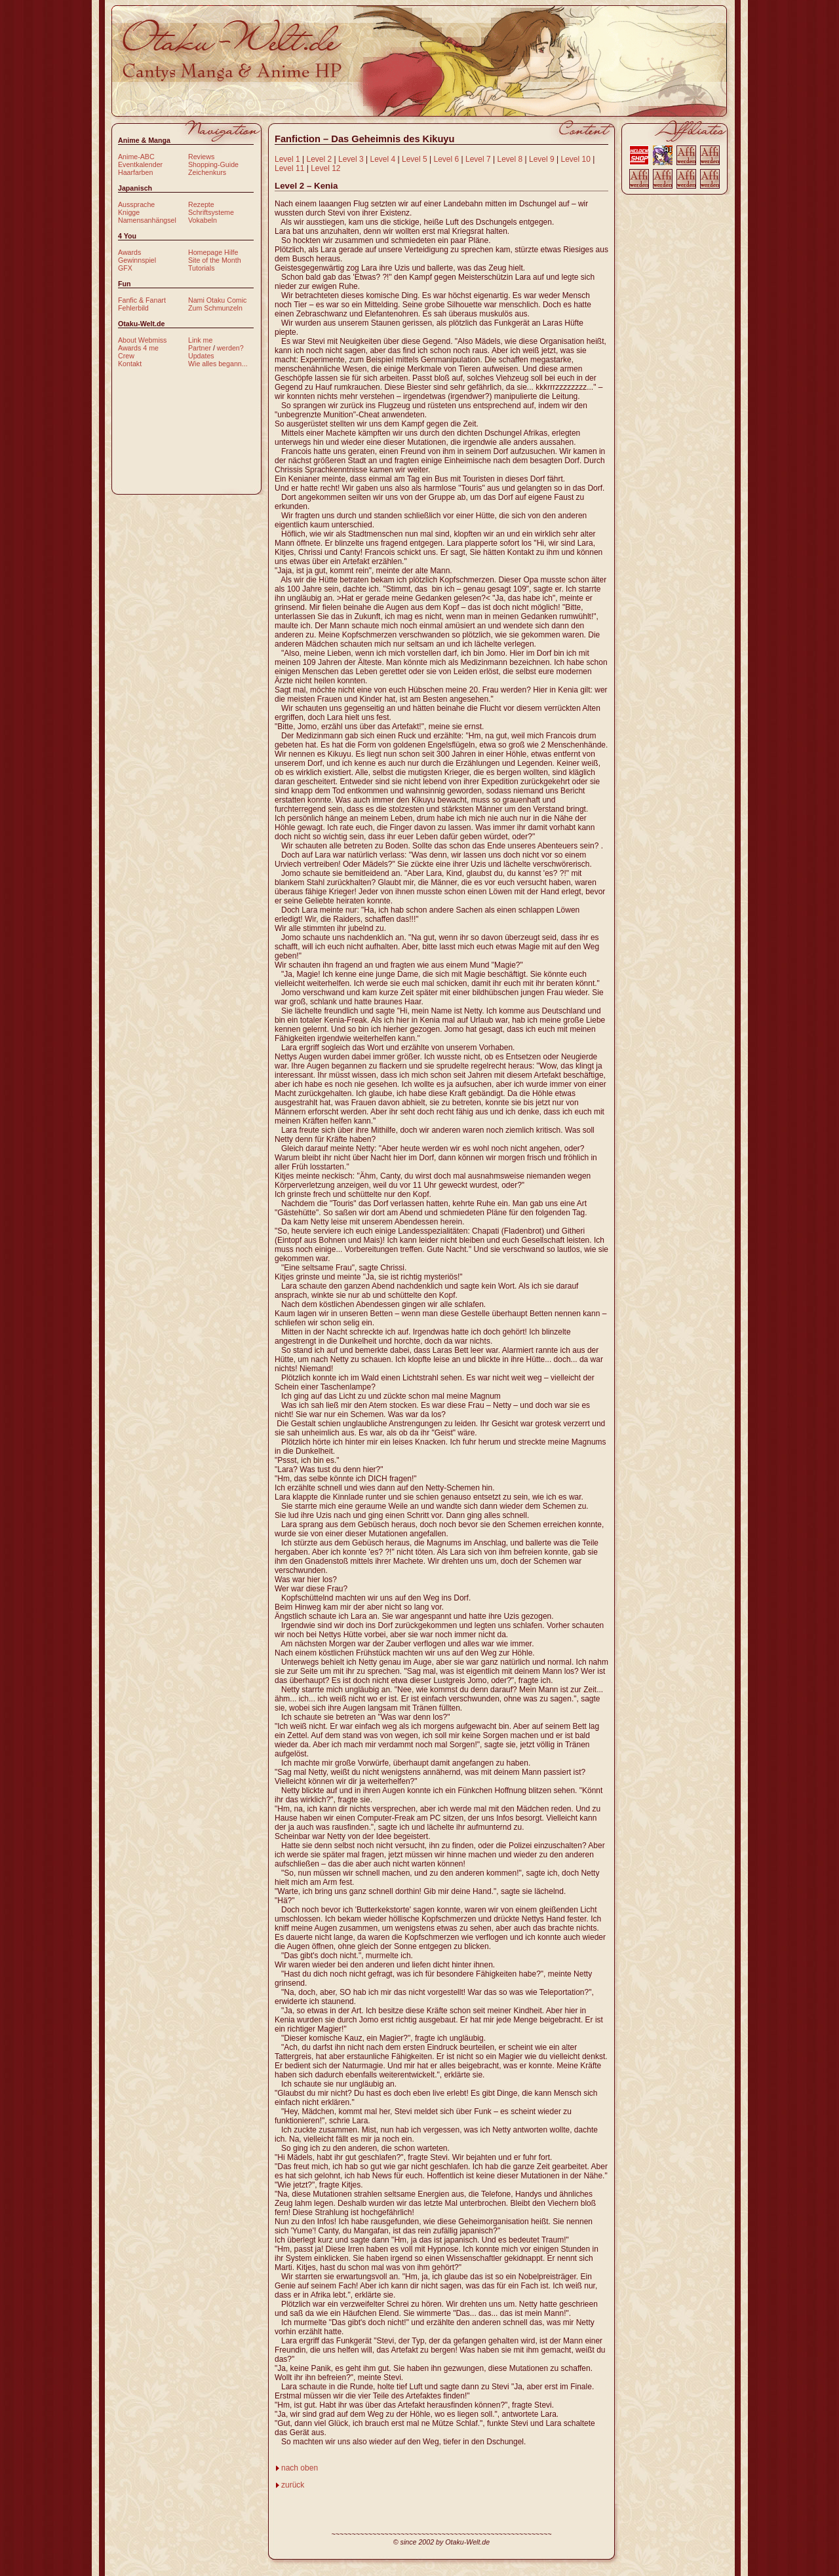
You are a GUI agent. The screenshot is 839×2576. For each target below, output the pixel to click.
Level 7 (478, 159)
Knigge (129, 212)
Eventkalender (140, 164)
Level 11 (289, 168)
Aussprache (136, 204)
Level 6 (446, 159)
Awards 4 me (138, 348)
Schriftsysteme (211, 212)
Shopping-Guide (213, 164)
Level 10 (576, 159)
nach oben (299, 2467)
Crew (126, 356)
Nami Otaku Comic (217, 300)
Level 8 (510, 159)
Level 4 (383, 159)
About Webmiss (142, 340)
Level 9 (542, 159)
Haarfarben (135, 172)
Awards (129, 252)
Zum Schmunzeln (215, 308)
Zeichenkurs (207, 172)
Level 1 (287, 159)
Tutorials (201, 268)
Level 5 (414, 159)
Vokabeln (202, 220)
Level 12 (325, 168)
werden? (230, 348)
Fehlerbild (133, 308)
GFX (125, 268)
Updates (201, 356)
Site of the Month (214, 260)
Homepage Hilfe (213, 252)
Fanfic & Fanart (142, 300)
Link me (200, 340)
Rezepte (201, 204)
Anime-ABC (136, 157)
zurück (292, 2485)
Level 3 (351, 159)
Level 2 (319, 159)
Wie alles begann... (218, 364)
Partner (199, 348)
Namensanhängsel (147, 220)
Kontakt (130, 364)
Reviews (201, 157)
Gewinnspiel (137, 260)
